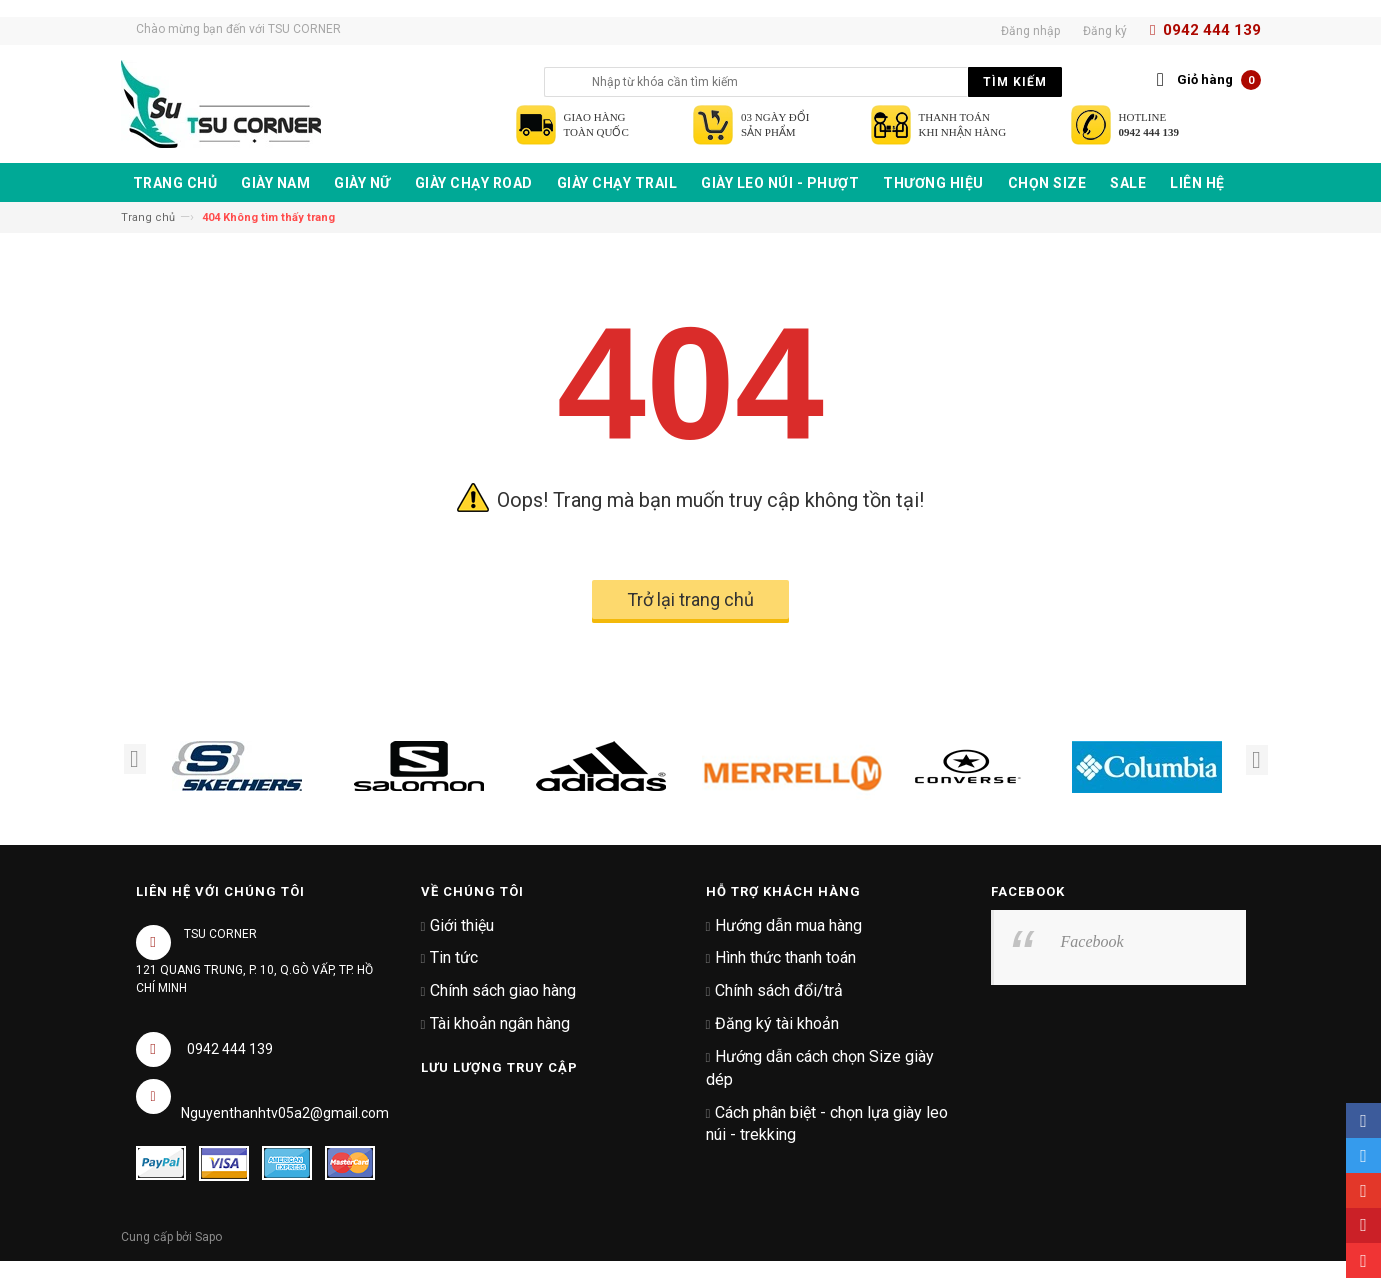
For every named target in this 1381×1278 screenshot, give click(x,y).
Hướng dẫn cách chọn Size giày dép (820, 1068)
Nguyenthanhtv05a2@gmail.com (285, 1113)
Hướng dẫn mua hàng (788, 925)
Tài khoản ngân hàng (500, 1023)
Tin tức (454, 957)
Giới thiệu (462, 925)
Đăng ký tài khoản (777, 1023)
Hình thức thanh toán (785, 957)
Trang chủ (148, 217)
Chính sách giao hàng (503, 990)
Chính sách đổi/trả (779, 990)
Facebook (1092, 941)
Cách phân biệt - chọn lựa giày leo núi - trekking (827, 1124)
